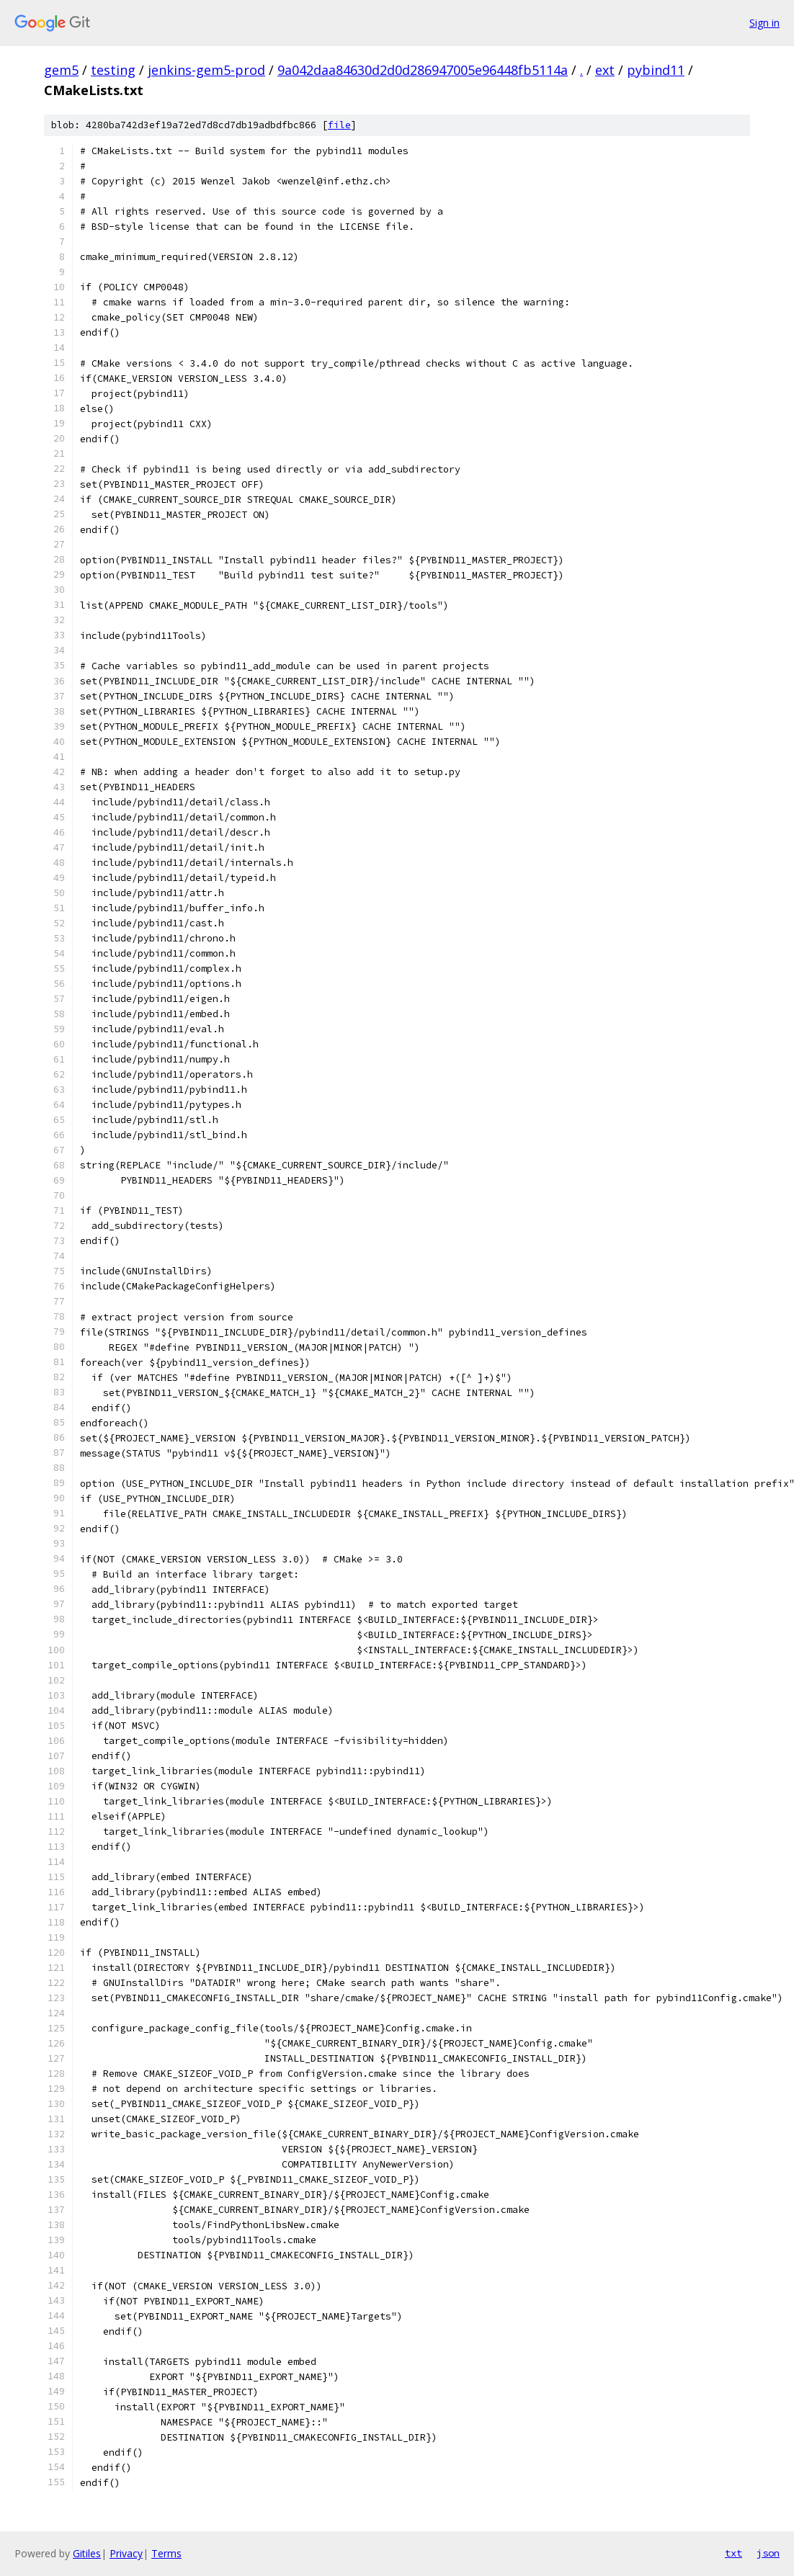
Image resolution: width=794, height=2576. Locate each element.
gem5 (61, 70)
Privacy (126, 2553)
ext (605, 70)
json (768, 2552)
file (339, 125)
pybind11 (655, 70)
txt (733, 2552)
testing (113, 70)
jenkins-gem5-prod (206, 70)
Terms (166, 2553)
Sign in (764, 23)
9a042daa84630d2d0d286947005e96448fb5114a (422, 70)
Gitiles (87, 2553)
